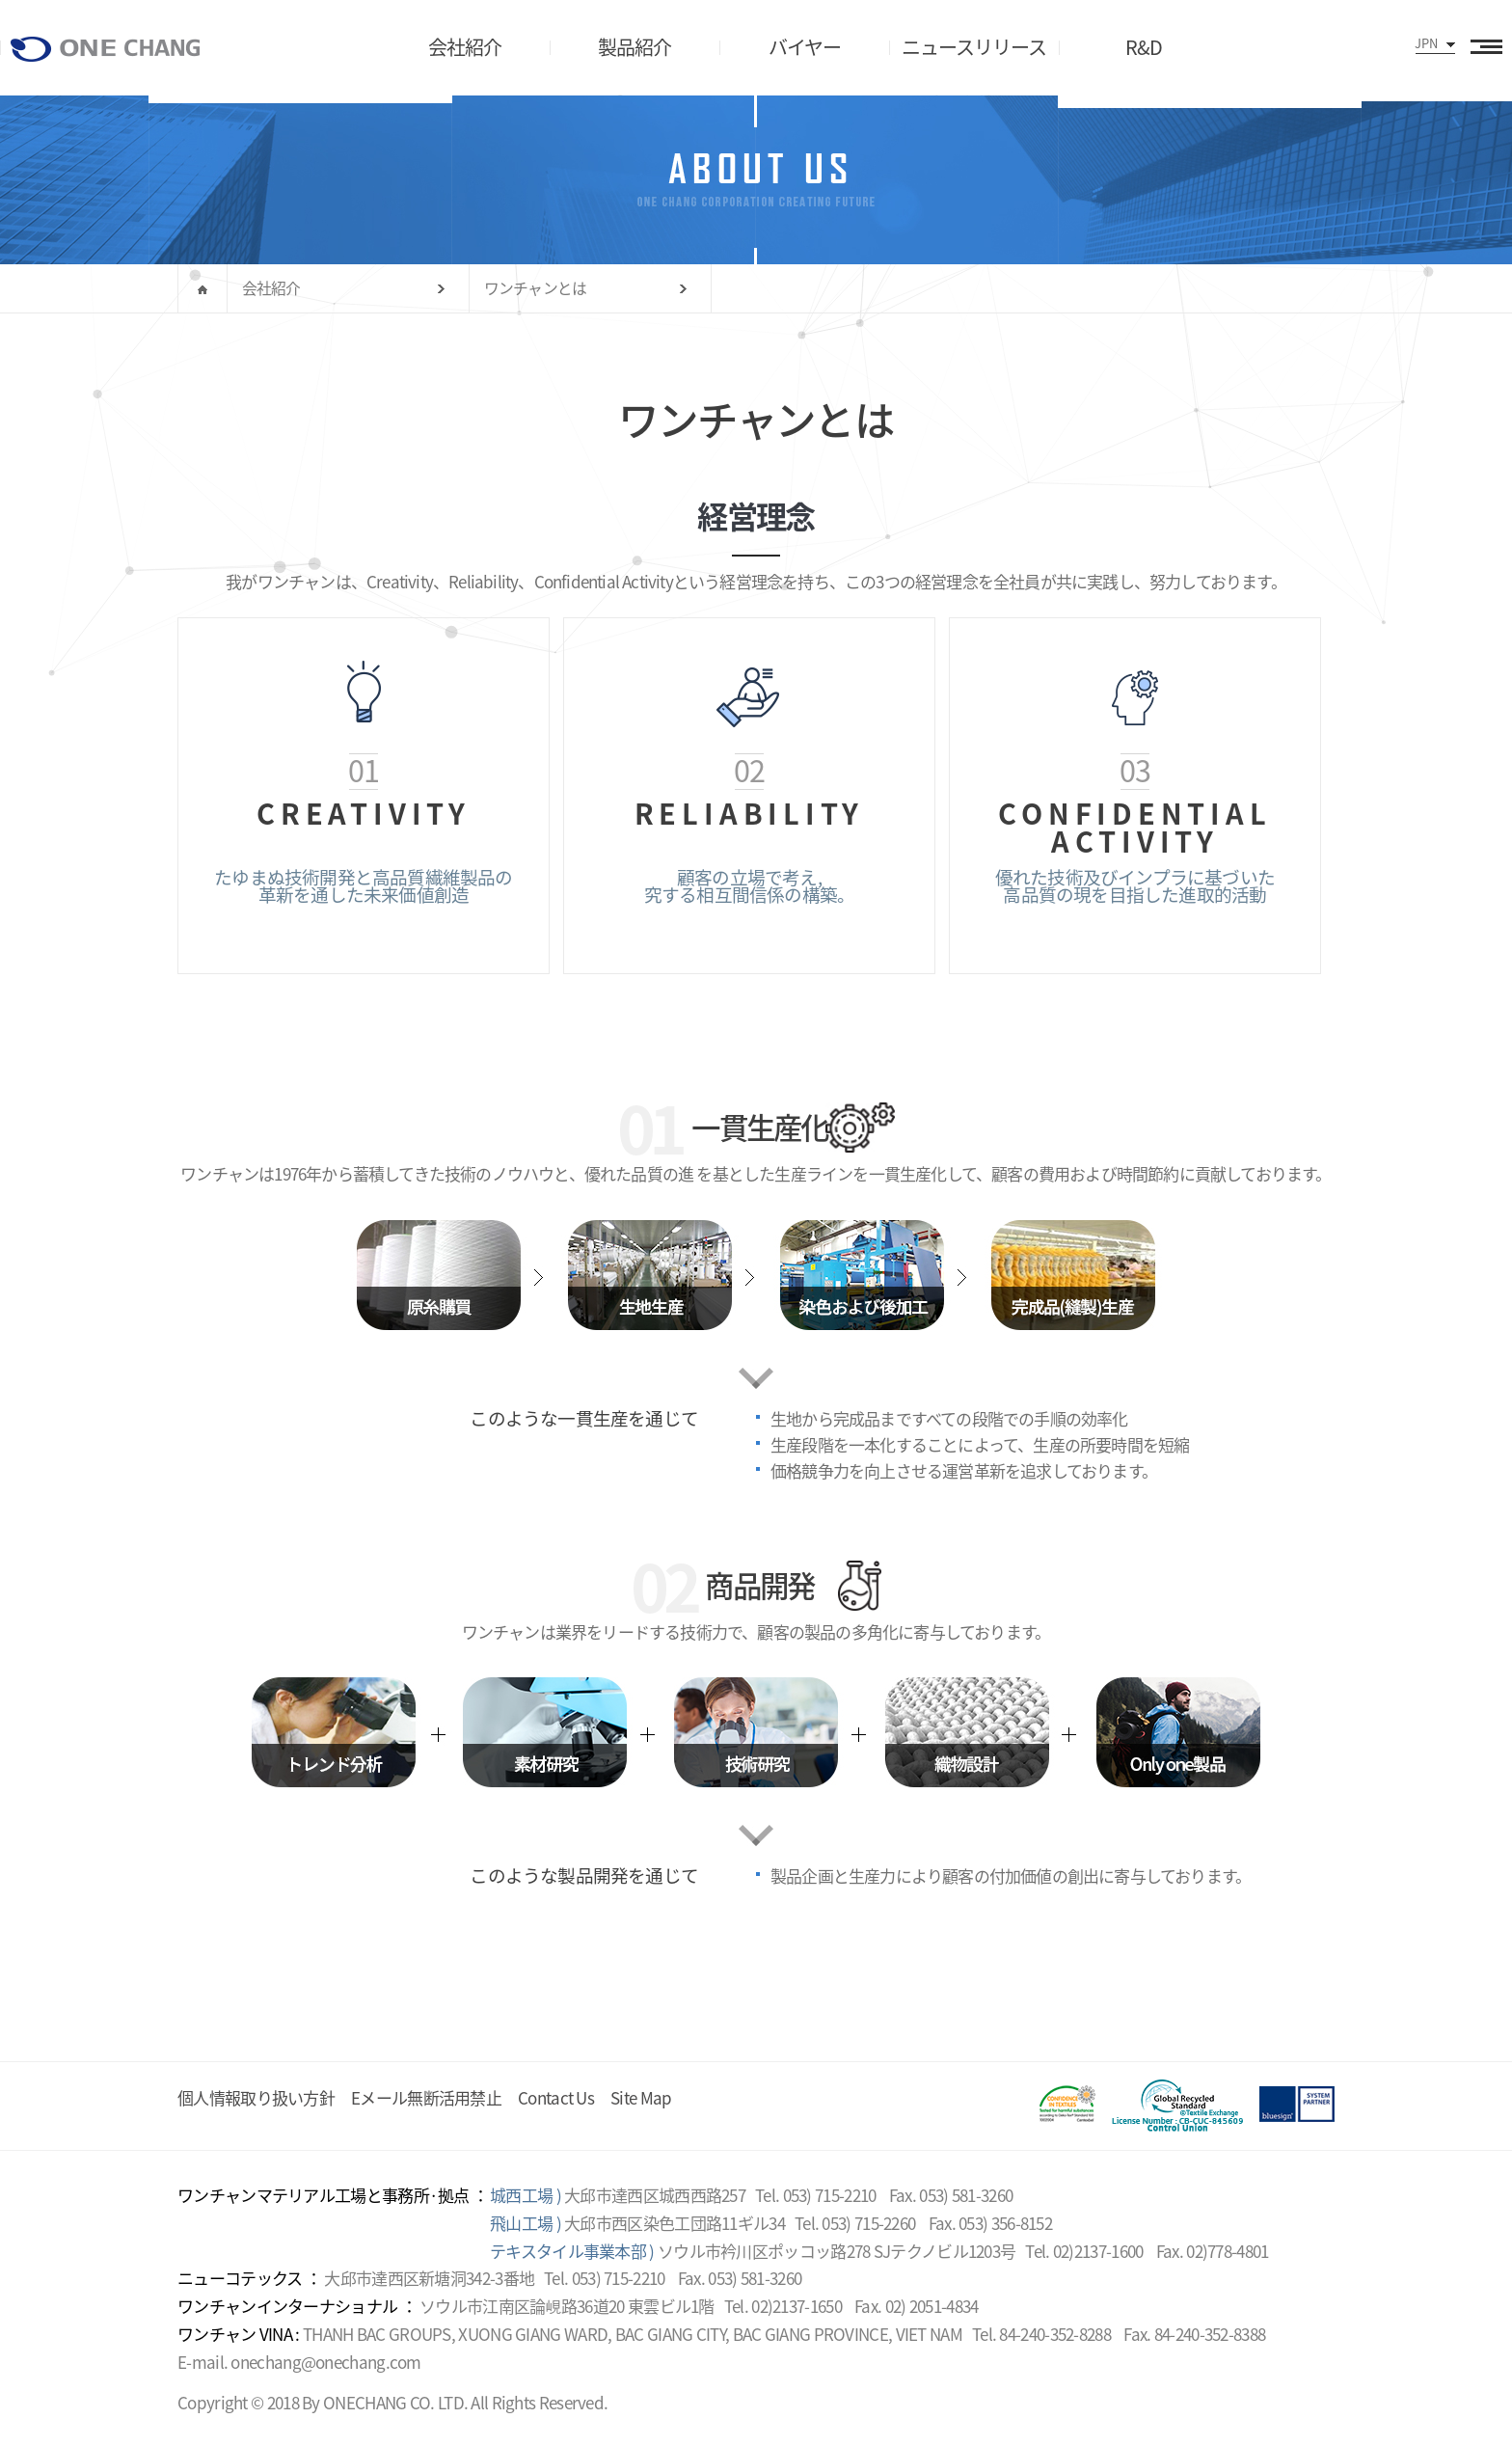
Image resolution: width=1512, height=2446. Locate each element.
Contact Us (556, 2097)
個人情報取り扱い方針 (256, 2097)
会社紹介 (271, 288)
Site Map (640, 2097)
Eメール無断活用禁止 (426, 2097)
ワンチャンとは (535, 288)
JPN (1426, 43)
